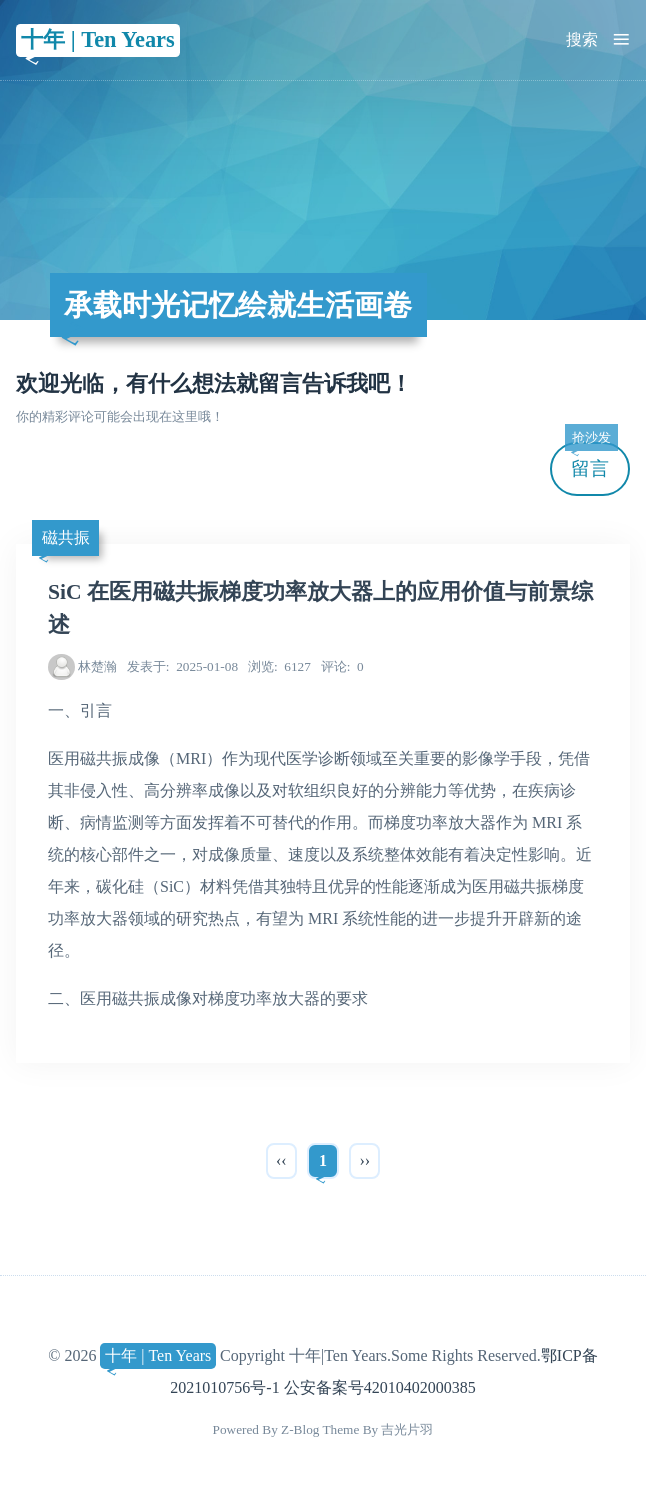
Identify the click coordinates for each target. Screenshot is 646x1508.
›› (364, 1160)
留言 (591, 460)
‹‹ (281, 1160)
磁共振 (66, 537)
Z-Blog (300, 1429)
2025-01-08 (182, 666)
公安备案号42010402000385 (380, 1387)
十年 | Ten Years (98, 39)
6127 (279, 666)
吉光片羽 (407, 1429)
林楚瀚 (97, 666)
